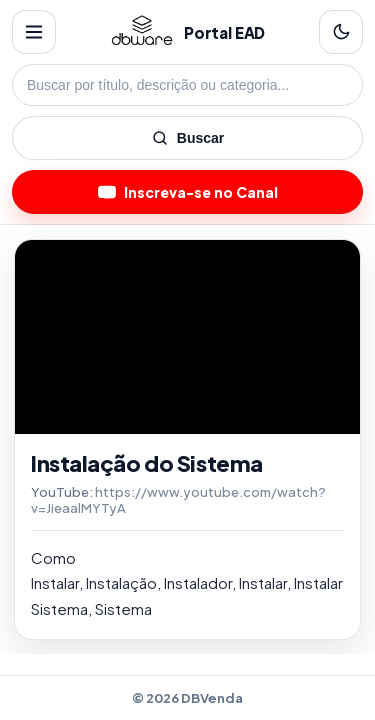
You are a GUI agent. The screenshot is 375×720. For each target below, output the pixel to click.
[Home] (142, 32)
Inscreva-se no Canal (188, 192)
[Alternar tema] (341, 32)
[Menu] (34, 32)
